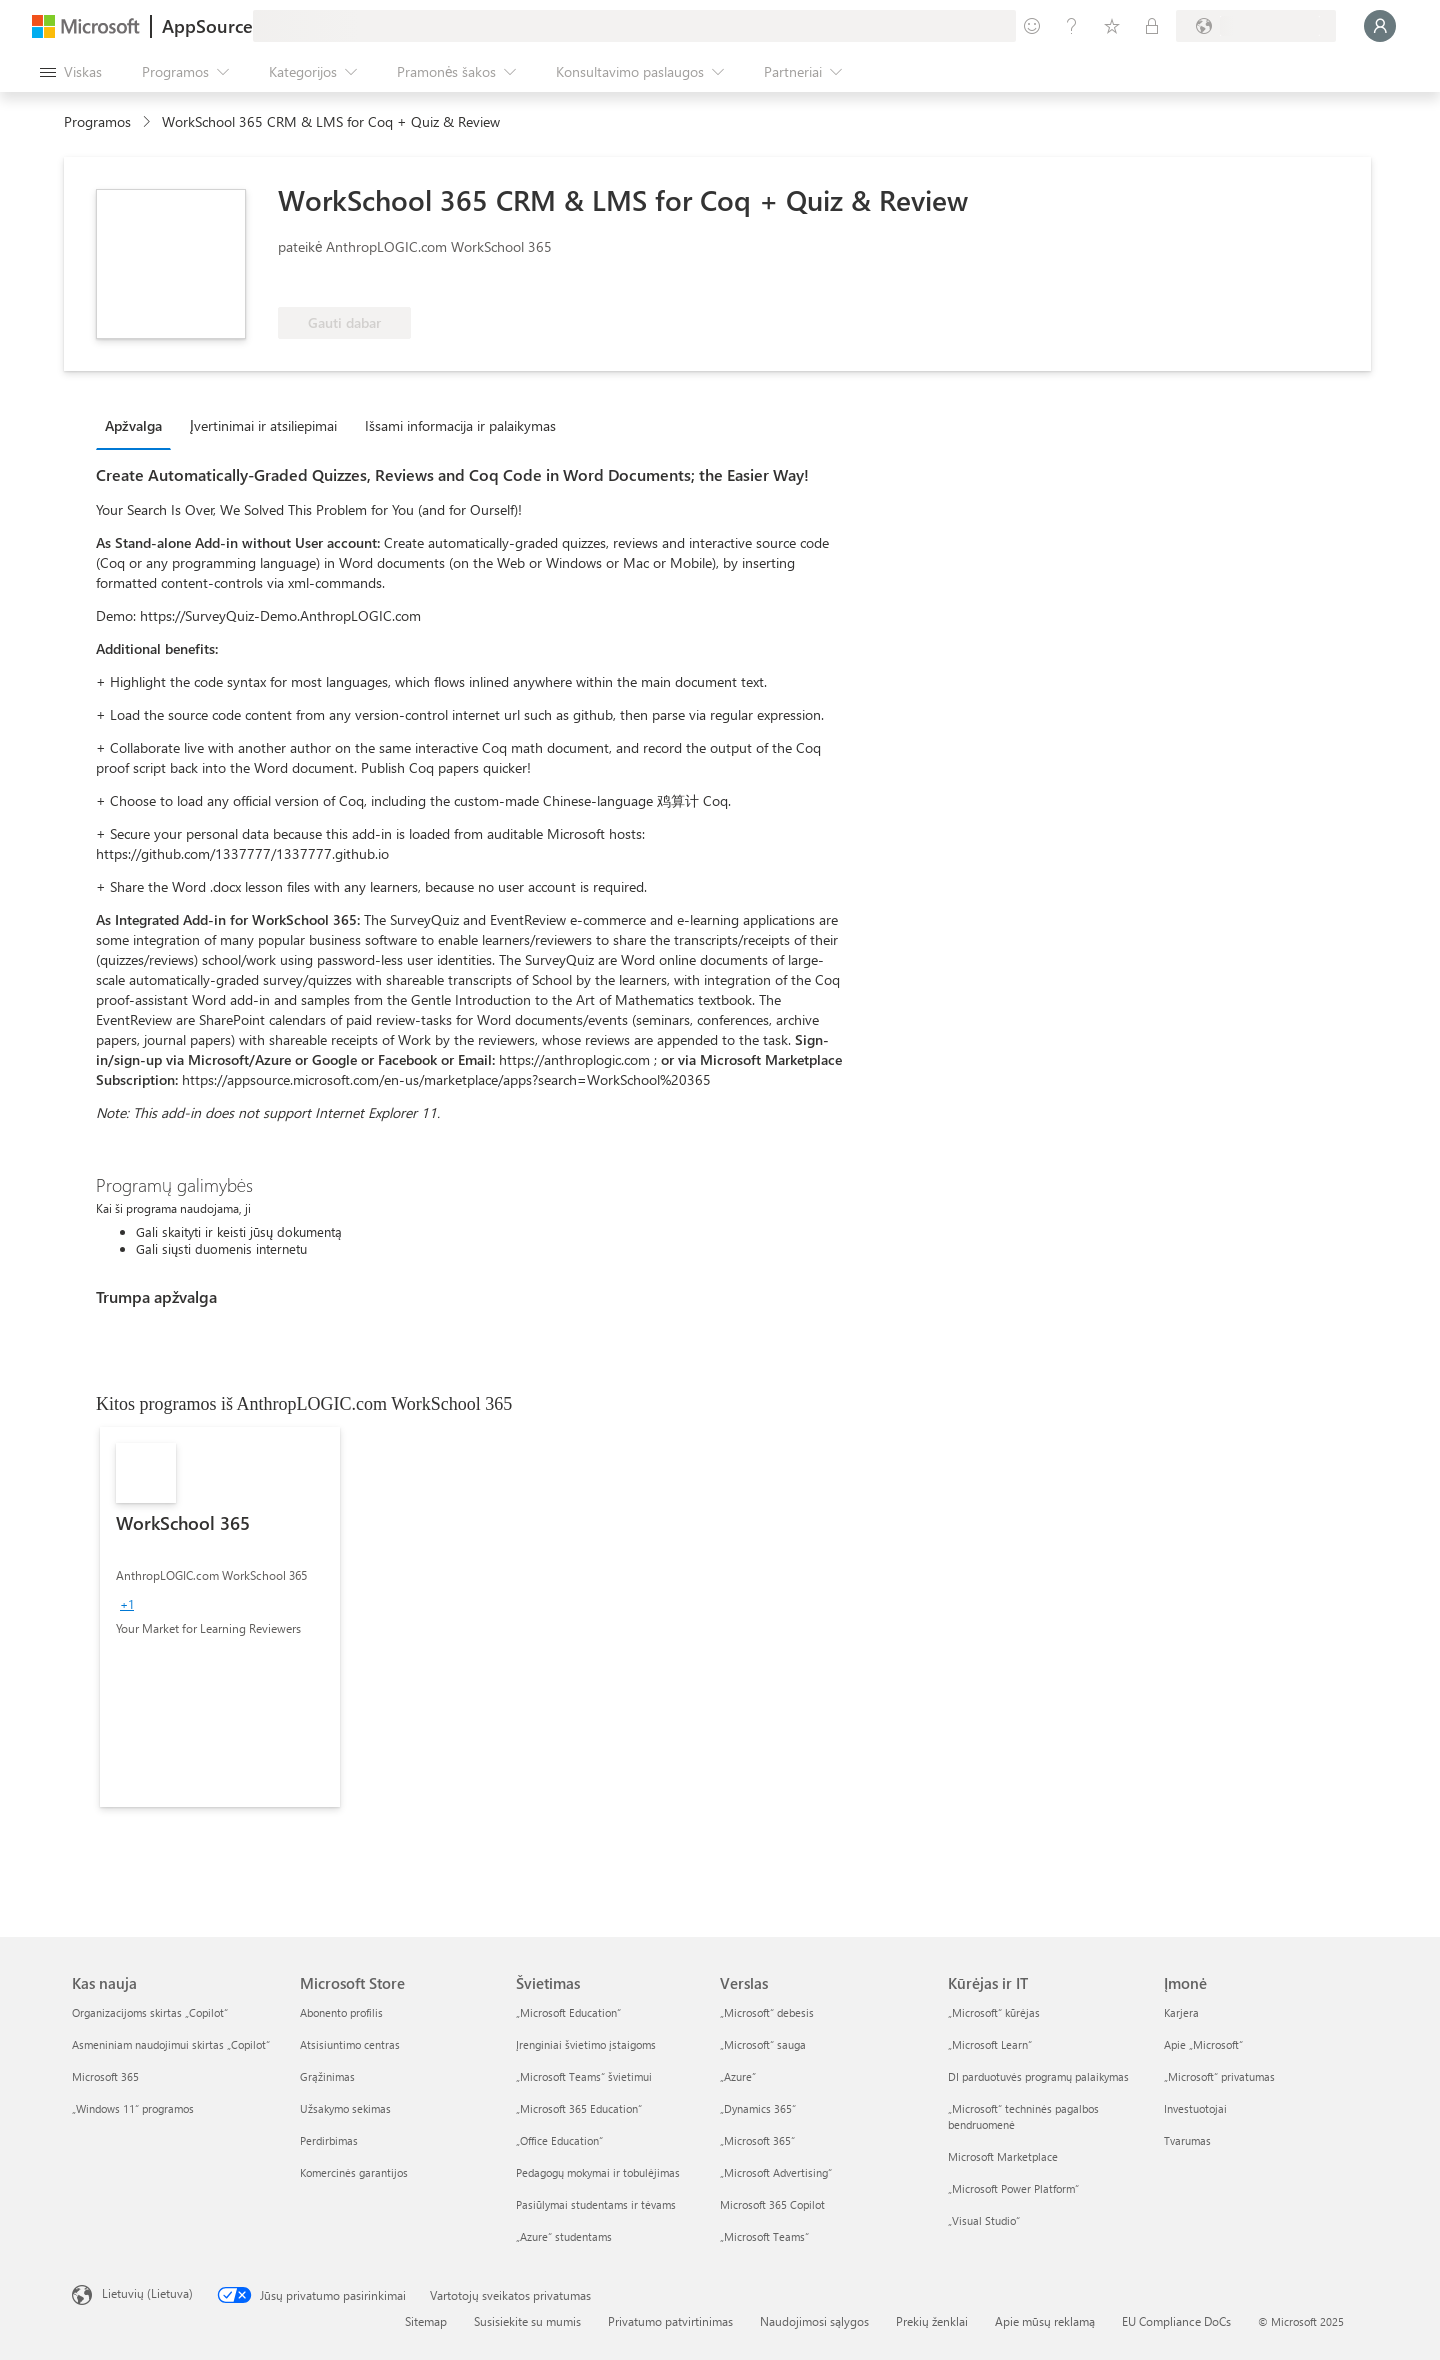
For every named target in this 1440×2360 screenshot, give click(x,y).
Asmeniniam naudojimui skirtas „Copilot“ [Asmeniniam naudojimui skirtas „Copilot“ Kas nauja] (171, 2044)
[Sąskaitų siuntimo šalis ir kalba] (1256, 26)
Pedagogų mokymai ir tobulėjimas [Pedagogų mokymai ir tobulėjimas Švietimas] (598, 2172)
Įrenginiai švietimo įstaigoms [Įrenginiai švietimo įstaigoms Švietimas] (586, 2044)
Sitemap (426, 2321)
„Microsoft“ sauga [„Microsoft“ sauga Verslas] (763, 2044)
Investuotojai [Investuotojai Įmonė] (1195, 2108)
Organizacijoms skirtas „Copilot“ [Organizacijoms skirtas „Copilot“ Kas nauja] (150, 2012)
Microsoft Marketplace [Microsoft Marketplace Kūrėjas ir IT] (1003, 2156)
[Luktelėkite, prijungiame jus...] (1380, 26)
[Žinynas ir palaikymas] (1072, 26)
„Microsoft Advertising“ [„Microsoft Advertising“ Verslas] (776, 2172)
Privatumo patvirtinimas (670, 2321)
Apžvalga (133, 425)
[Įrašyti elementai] (1112, 26)
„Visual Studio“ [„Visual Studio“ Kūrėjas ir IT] (984, 2220)
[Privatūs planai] (1152, 26)
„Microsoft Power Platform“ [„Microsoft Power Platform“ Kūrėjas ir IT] (1013, 2188)
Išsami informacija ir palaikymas (460, 425)
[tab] (138, 425)
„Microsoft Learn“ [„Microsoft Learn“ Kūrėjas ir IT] (990, 2044)
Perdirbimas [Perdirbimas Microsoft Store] (329, 2140)
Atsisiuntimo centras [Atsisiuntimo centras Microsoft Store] (350, 2044)
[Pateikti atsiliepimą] (1032, 26)
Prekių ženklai (932, 2321)
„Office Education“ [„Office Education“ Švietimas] (559, 2140)
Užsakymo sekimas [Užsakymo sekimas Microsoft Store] (345, 2108)
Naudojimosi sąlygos (814, 2321)
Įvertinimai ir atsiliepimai (263, 425)
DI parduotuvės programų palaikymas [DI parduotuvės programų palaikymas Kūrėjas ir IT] (1038, 2076)
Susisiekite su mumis (527, 2321)
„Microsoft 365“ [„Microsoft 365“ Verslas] (757, 2140)
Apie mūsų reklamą (1045, 2321)
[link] (220, 1617)
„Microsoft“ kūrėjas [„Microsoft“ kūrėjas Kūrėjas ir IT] (994, 2012)
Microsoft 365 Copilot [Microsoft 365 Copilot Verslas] (772, 2204)
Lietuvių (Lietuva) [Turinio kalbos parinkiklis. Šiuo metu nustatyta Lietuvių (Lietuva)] (147, 2293)
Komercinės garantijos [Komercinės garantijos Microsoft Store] (354, 2172)
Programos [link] (97, 121)
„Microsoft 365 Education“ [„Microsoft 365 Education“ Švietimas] (579, 2108)
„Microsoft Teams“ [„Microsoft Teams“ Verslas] (764, 2236)
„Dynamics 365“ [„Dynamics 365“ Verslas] (758, 2108)
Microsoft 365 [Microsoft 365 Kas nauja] (105, 2076)
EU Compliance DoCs (1176, 2321)
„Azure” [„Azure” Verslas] (738, 2076)
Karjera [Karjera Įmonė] (1181, 2012)
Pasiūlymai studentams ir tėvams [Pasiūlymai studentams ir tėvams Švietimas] (596, 2204)
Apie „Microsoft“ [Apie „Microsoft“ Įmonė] (1203, 2044)
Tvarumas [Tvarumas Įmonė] (1187, 2140)
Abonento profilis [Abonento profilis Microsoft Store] (341, 2012)
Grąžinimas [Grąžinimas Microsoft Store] (327, 2076)
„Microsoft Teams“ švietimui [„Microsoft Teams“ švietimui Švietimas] (584, 2076)
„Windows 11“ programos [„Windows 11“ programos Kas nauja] (133, 2108)
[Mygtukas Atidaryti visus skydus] (71, 72)
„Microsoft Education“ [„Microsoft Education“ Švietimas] (568, 2012)
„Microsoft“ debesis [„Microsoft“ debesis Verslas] (767, 2012)
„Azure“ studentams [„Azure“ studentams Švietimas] (564, 2236)
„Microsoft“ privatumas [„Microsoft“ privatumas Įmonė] (1219, 2076)
